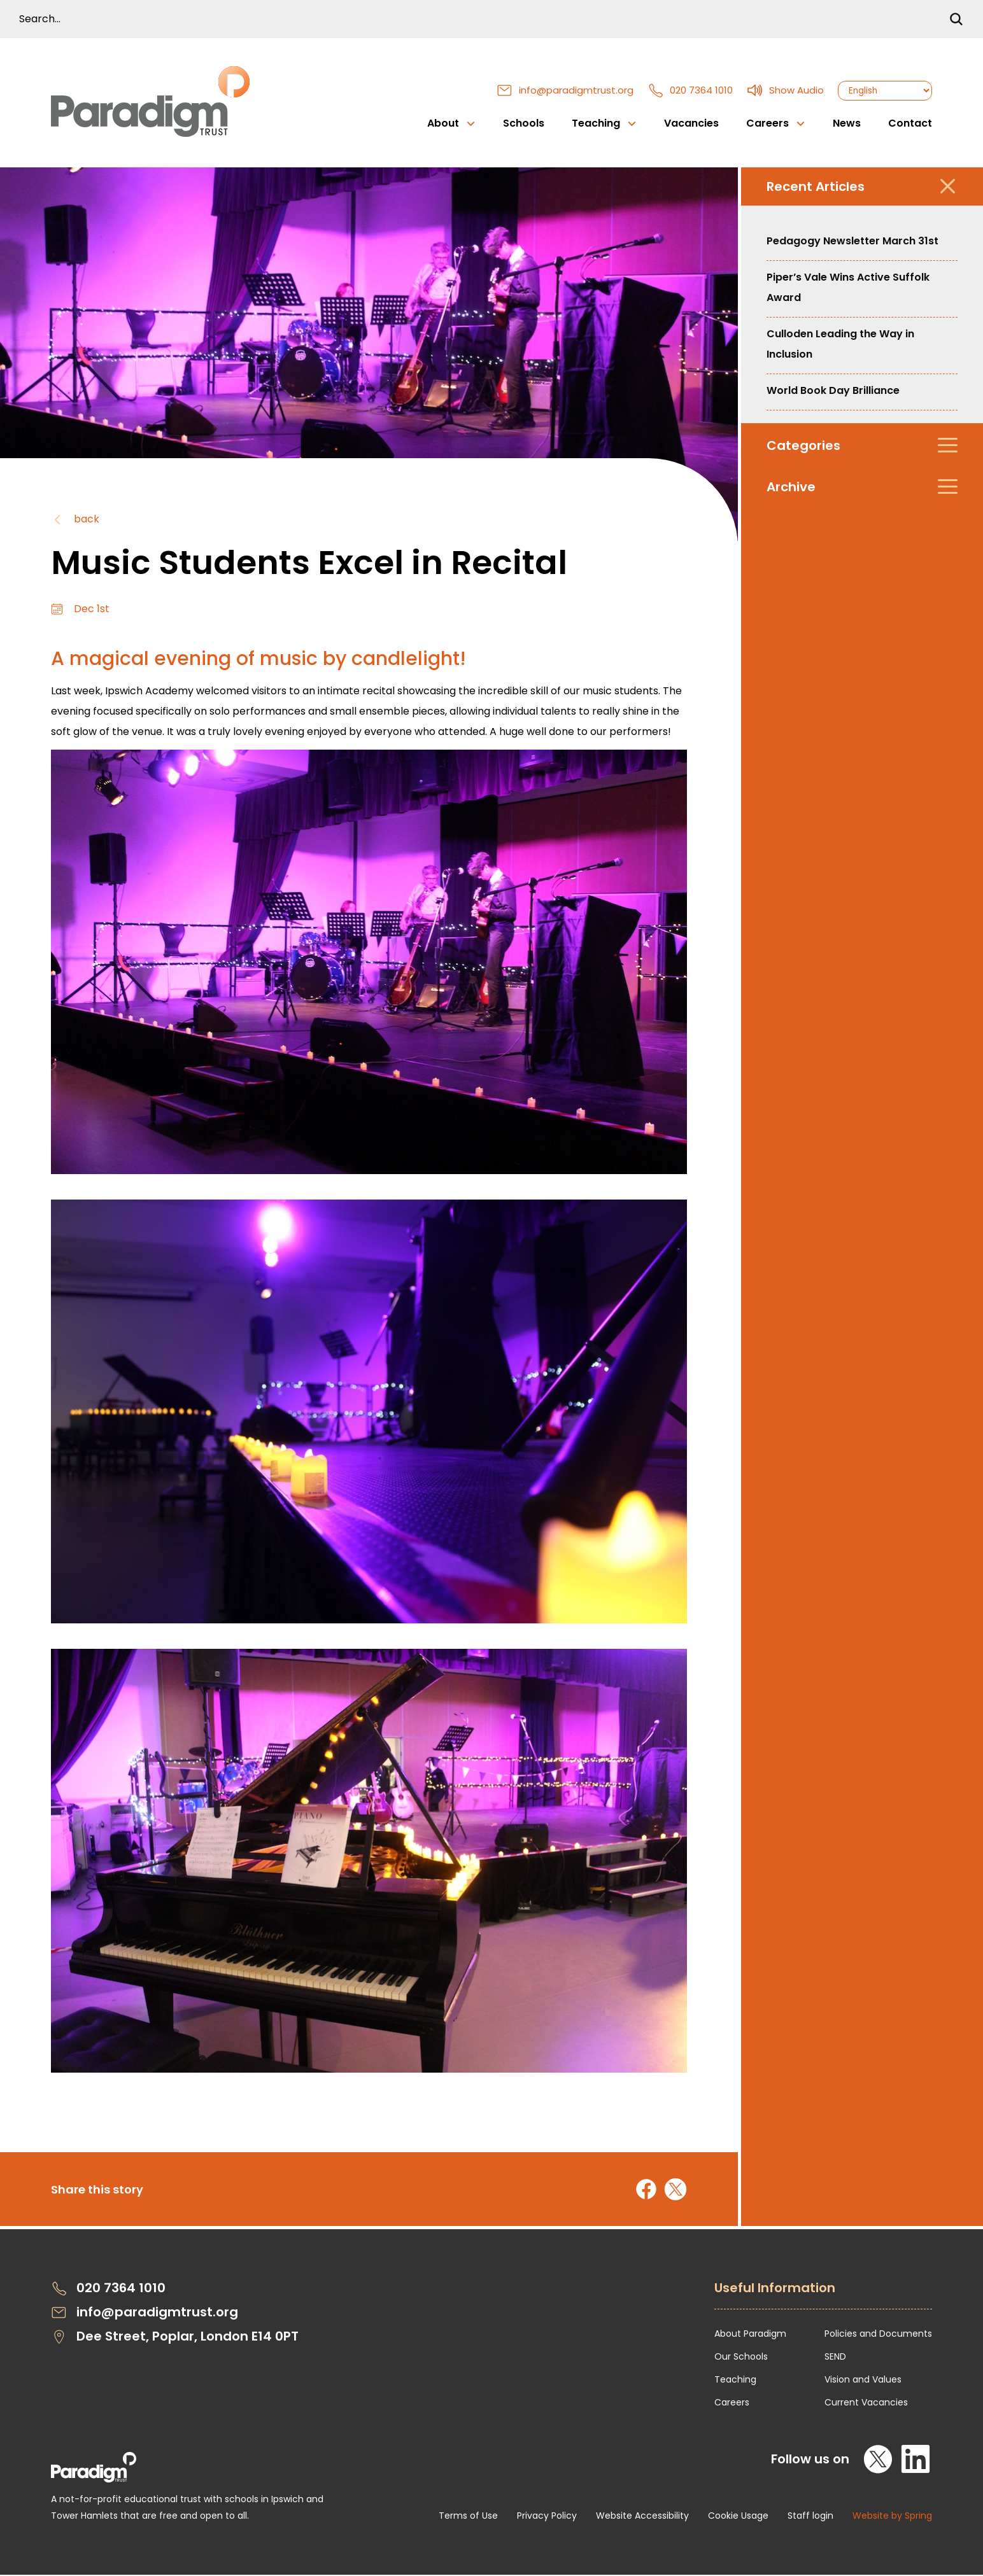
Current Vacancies (866, 2403)
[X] (878, 2460)
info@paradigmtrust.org (565, 91)
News (847, 123)
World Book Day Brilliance (833, 391)
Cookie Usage (738, 2516)
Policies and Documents (878, 2334)
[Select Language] (885, 91)
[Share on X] (675, 2190)
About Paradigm (750, 2334)
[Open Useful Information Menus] (823, 2296)
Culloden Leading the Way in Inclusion (840, 345)
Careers (731, 2403)
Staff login (810, 2516)
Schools (523, 123)
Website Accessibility (642, 2516)
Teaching (735, 2380)
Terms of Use (468, 2516)
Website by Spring (892, 2516)
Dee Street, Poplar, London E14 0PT (175, 2338)
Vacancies (691, 123)
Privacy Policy (547, 2516)
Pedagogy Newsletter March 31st (852, 242)
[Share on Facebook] (646, 2190)
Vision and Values (863, 2380)
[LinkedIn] (915, 2460)
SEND (835, 2357)
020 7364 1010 (690, 91)
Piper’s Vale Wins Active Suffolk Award (848, 288)
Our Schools (741, 2357)
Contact (910, 123)
